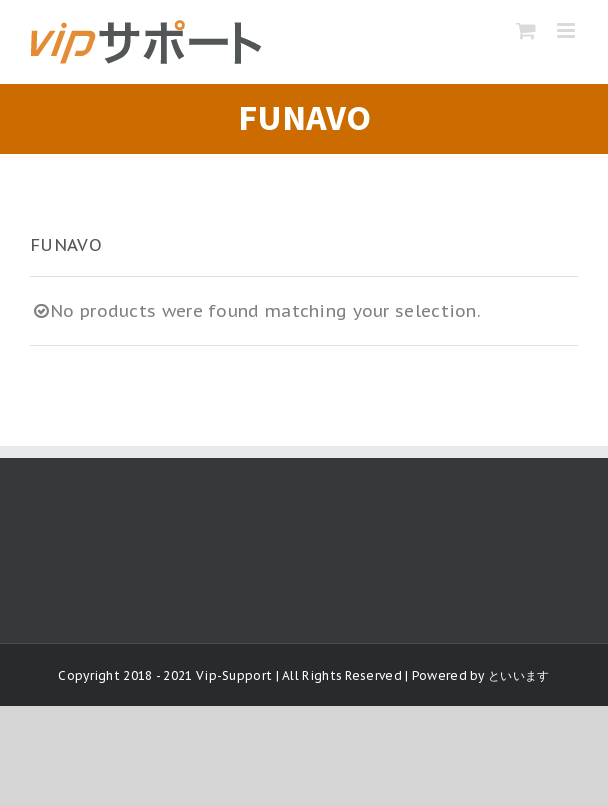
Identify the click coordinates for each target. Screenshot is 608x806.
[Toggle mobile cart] (526, 30)
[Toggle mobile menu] (567, 30)
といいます (519, 675)
